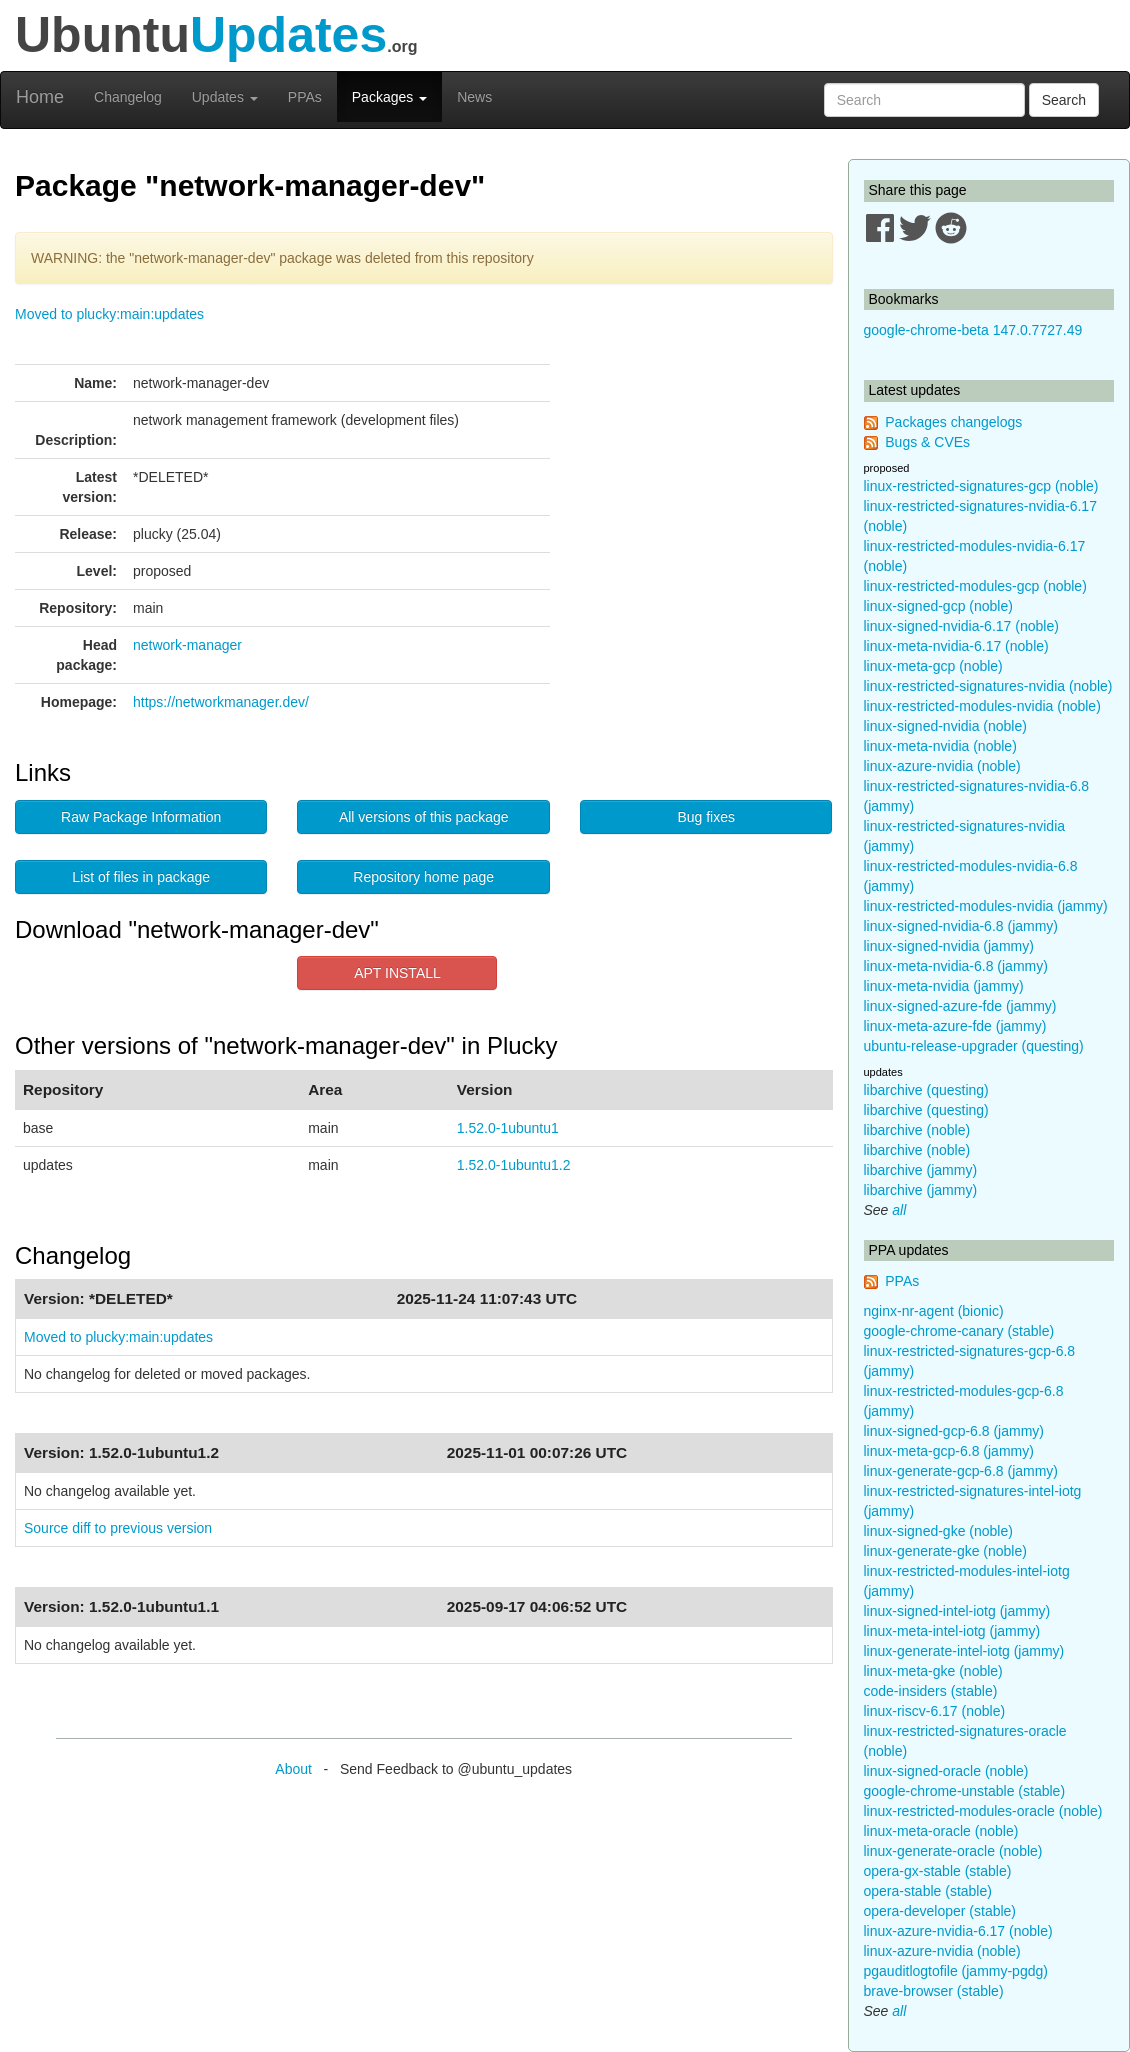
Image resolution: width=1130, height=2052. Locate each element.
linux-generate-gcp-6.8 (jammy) (961, 1471)
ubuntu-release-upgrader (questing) (974, 1046)
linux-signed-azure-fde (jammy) (960, 1006)
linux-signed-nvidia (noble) (945, 726)
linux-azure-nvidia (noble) (942, 766)
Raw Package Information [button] (141, 817)
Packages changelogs (953, 422)
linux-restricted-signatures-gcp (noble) (981, 486)
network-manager (187, 645)
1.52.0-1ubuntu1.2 (514, 1165)
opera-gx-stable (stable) (938, 1871)
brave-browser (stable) (934, 1991)
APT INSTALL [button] (397, 973)
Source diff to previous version (118, 1528)
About (293, 1769)
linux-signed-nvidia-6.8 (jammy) (961, 926)
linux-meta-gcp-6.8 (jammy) (949, 1451)
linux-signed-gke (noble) (938, 1531)
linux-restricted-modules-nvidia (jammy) (986, 906)
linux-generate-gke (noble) (945, 1551)
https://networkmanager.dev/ (221, 702)
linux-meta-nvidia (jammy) (944, 986)
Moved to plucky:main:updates (109, 314)
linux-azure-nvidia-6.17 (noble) (958, 1931)
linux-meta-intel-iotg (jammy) (952, 1631)
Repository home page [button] (423, 877)
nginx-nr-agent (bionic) (934, 1311)
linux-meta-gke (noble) (933, 1671)
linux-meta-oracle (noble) (941, 1831)
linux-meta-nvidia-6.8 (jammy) (956, 966)
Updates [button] (225, 97)
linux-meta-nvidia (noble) (940, 746)
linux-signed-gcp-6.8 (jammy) (954, 1431)
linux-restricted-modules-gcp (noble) (975, 586)
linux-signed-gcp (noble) (938, 606)
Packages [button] (389, 97)
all (899, 1210)
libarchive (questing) (926, 1090)
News (474, 97)
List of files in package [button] (141, 877)
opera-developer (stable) (940, 1911)
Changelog (128, 97)
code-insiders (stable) (931, 1691)
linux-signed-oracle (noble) (946, 1771)
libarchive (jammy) (921, 1170)
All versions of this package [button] (424, 817)
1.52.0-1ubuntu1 (508, 1128)
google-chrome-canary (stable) (959, 1331)
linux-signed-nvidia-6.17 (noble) (961, 626)
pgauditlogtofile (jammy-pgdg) (956, 1971)
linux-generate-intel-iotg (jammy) (964, 1651)
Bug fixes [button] (706, 817)
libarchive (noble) (917, 1130)
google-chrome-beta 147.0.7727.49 (973, 330)
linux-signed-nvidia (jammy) (949, 946)
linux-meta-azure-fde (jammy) (955, 1026)
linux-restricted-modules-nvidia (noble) (982, 706)
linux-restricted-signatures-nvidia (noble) (988, 686)
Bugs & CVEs (927, 442)
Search (1064, 100)
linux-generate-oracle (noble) (953, 1851)
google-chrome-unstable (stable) (965, 1791)
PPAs (305, 97)
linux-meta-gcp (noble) (933, 666)
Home (40, 97)
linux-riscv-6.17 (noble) (935, 1711)
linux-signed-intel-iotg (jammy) (957, 1611)
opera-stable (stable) (928, 1891)
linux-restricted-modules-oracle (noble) (983, 1811)
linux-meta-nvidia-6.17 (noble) (956, 646)
